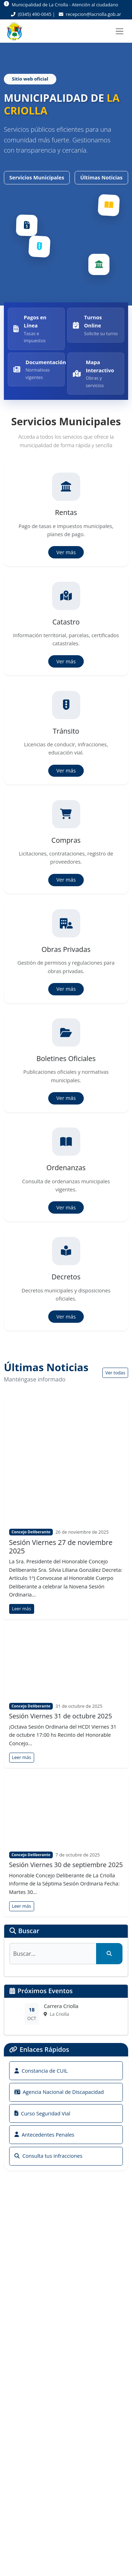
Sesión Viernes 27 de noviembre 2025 (61, 1547)
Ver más (66, 552)
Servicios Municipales (37, 177)
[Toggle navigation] (119, 31)
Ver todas (115, 1372)
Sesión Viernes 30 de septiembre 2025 (66, 1864)
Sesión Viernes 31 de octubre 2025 (60, 1716)
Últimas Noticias (101, 177)
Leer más (21, 1608)
